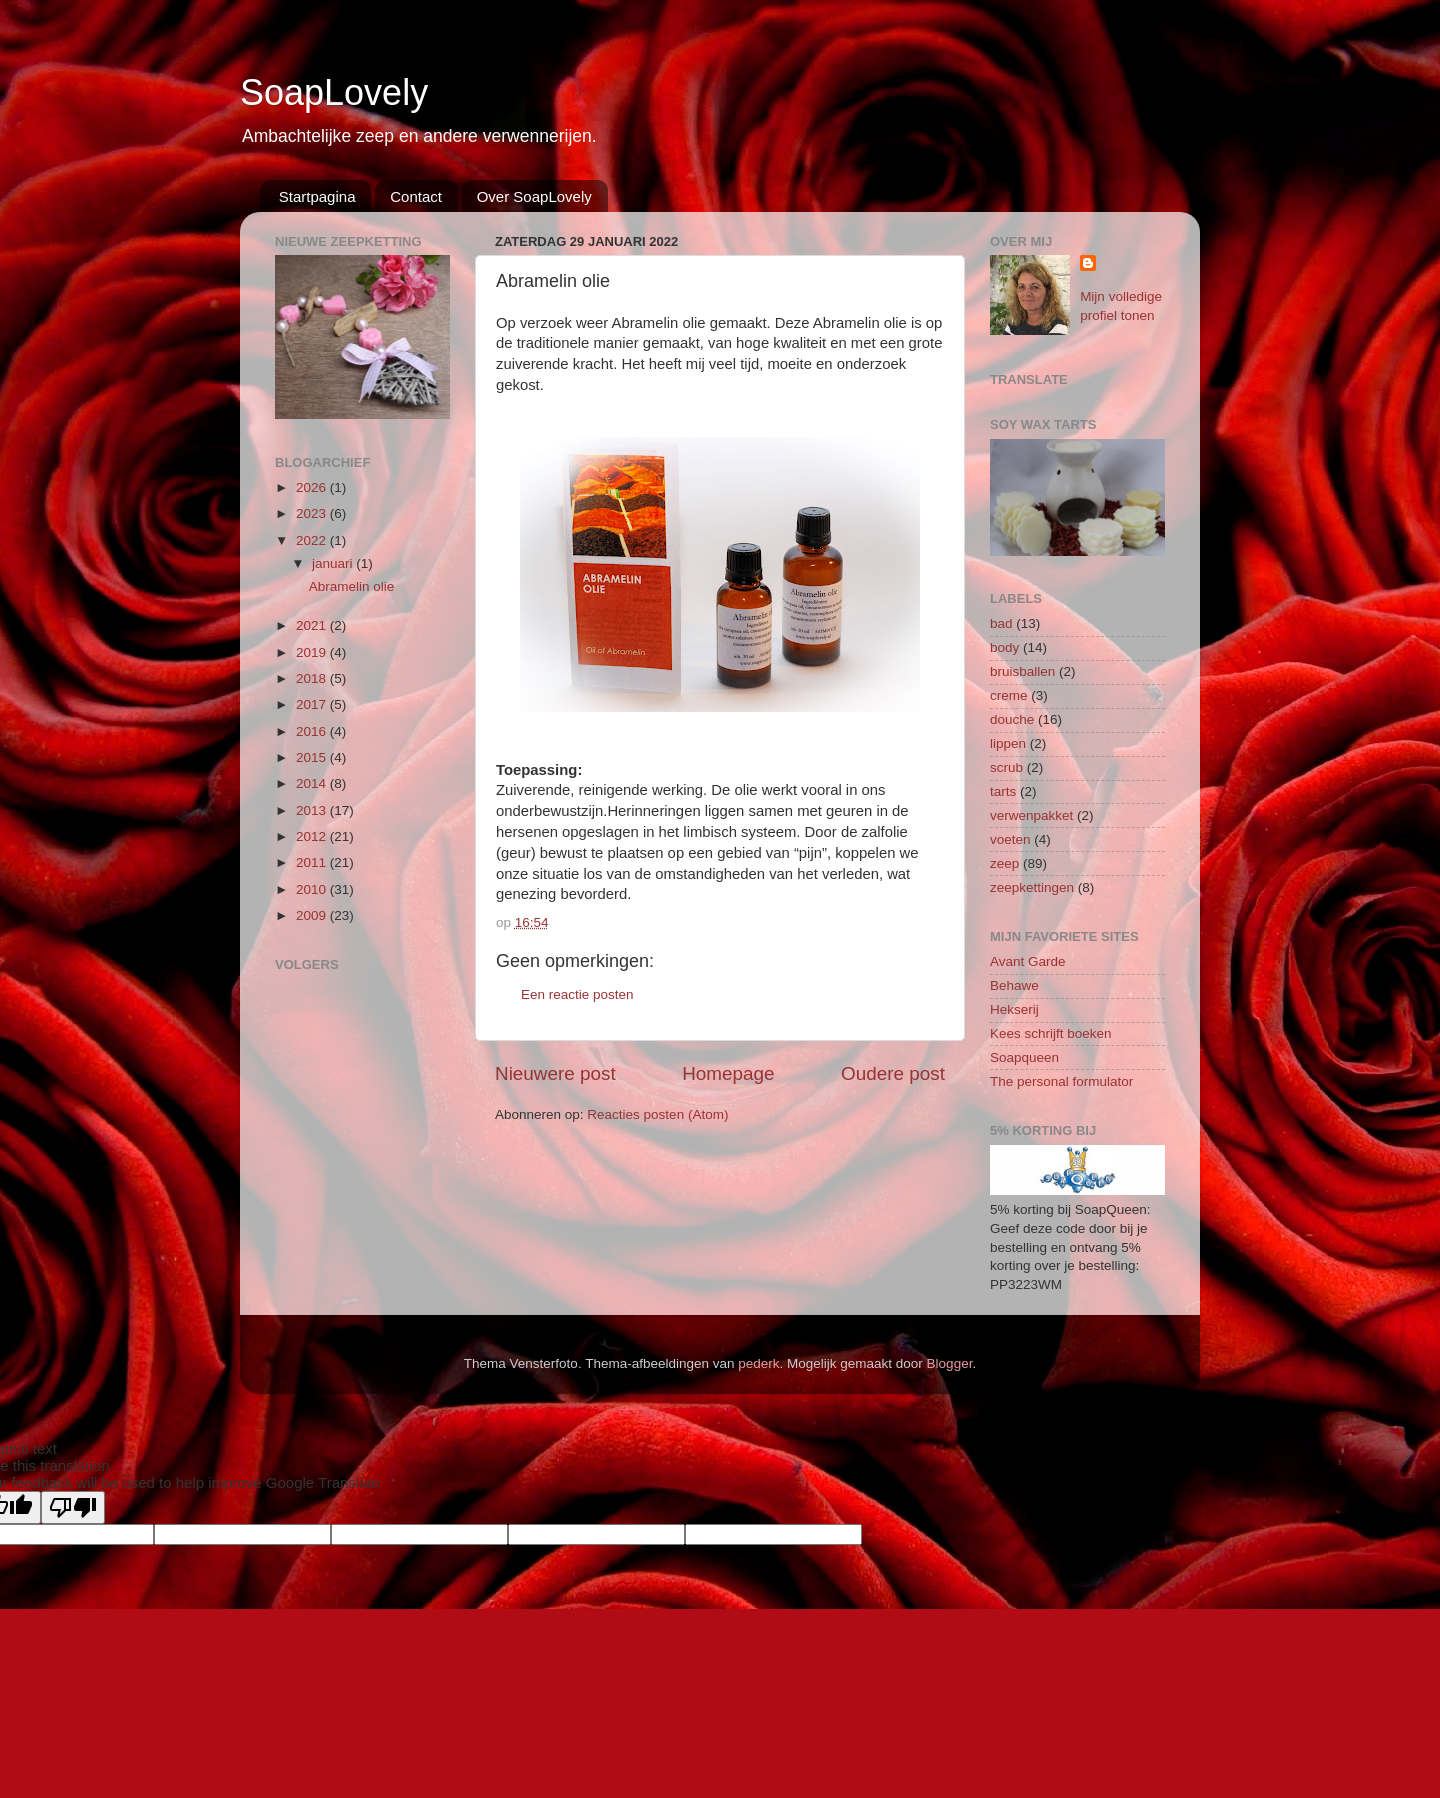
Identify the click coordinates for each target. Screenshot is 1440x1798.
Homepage (728, 1073)
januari (334, 563)
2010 (313, 889)
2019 (313, 652)
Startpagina (317, 196)
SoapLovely (334, 92)
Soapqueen (1024, 1057)
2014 (313, 783)
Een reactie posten (577, 994)
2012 (313, 836)
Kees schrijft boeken (1051, 1033)
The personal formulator (1061, 1081)
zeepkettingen (1032, 887)
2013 (313, 810)
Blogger (950, 1363)
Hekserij (1014, 1009)
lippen (1008, 743)
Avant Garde (1028, 961)
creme (1009, 695)
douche (1012, 719)
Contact (416, 196)
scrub (1006, 767)
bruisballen (1022, 671)
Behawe (1014, 985)
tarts (1003, 791)
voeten (1010, 839)
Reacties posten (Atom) (657, 1114)
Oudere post (893, 1073)
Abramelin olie (352, 586)
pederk (758, 1363)
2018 (313, 678)
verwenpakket (1031, 815)
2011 (313, 862)
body (1004, 647)
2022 (313, 540)
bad (1001, 623)
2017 (313, 704)
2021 (313, 625)
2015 (313, 757)
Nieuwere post (555, 1073)
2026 (313, 487)
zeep (1004, 863)
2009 (313, 915)
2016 (313, 731)
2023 (313, 513)
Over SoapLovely (534, 196)
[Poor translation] (73, 1507)
